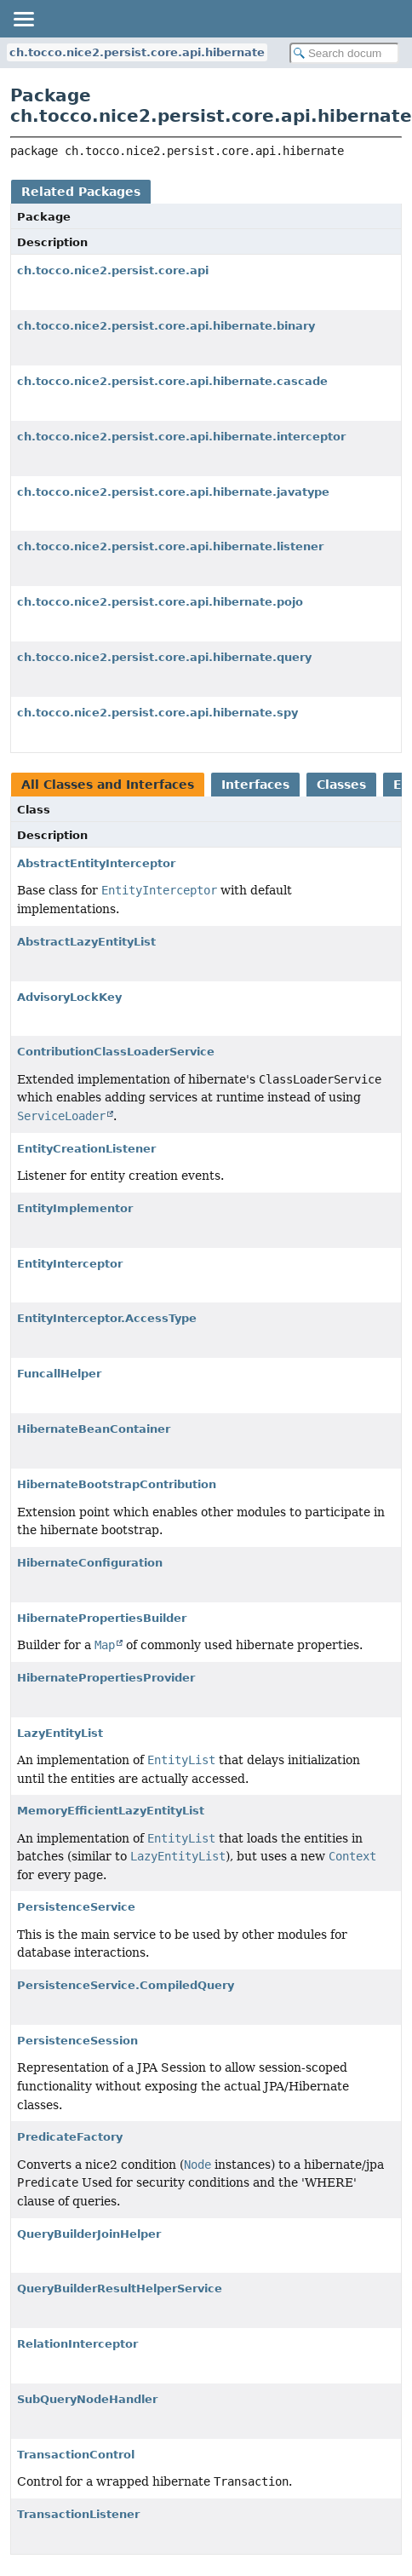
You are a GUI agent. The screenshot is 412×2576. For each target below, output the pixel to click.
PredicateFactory (70, 2136)
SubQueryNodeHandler (87, 2399)
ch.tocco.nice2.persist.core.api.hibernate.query (164, 657)
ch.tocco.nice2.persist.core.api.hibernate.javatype (173, 492)
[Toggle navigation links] (23, 19)
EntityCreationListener (86, 1148)
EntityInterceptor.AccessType (107, 1318)
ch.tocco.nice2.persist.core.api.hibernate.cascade (172, 381)
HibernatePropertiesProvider (106, 1677)
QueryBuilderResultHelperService (119, 2288)
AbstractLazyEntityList (86, 941)
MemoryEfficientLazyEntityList (110, 1810)
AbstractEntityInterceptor (96, 863)
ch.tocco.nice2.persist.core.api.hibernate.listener (170, 546)
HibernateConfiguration (90, 1562)
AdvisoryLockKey (69, 997)
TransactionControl (75, 2454)
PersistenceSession (77, 2040)
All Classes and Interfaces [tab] (107, 784)
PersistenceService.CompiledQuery (125, 1985)
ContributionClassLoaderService (116, 1051)
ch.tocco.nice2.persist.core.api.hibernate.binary (166, 325)
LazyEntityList (60, 1733)
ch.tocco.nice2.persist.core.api (113, 270)
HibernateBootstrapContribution (116, 1484)
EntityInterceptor (70, 1263)
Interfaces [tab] (255, 784)
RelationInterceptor (77, 2343)
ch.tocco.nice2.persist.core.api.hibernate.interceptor (181, 436)
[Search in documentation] (344, 53)
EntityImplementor (75, 1208)
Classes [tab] (341, 784)
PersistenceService (76, 1906)
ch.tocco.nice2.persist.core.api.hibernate (137, 52)
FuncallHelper (59, 1373)
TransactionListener (78, 2514)
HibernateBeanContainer (93, 1429)
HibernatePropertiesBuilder (101, 1618)
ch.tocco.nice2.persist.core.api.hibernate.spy (157, 712)
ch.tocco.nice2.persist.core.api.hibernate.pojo (160, 601)
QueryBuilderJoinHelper (89, 2234)
